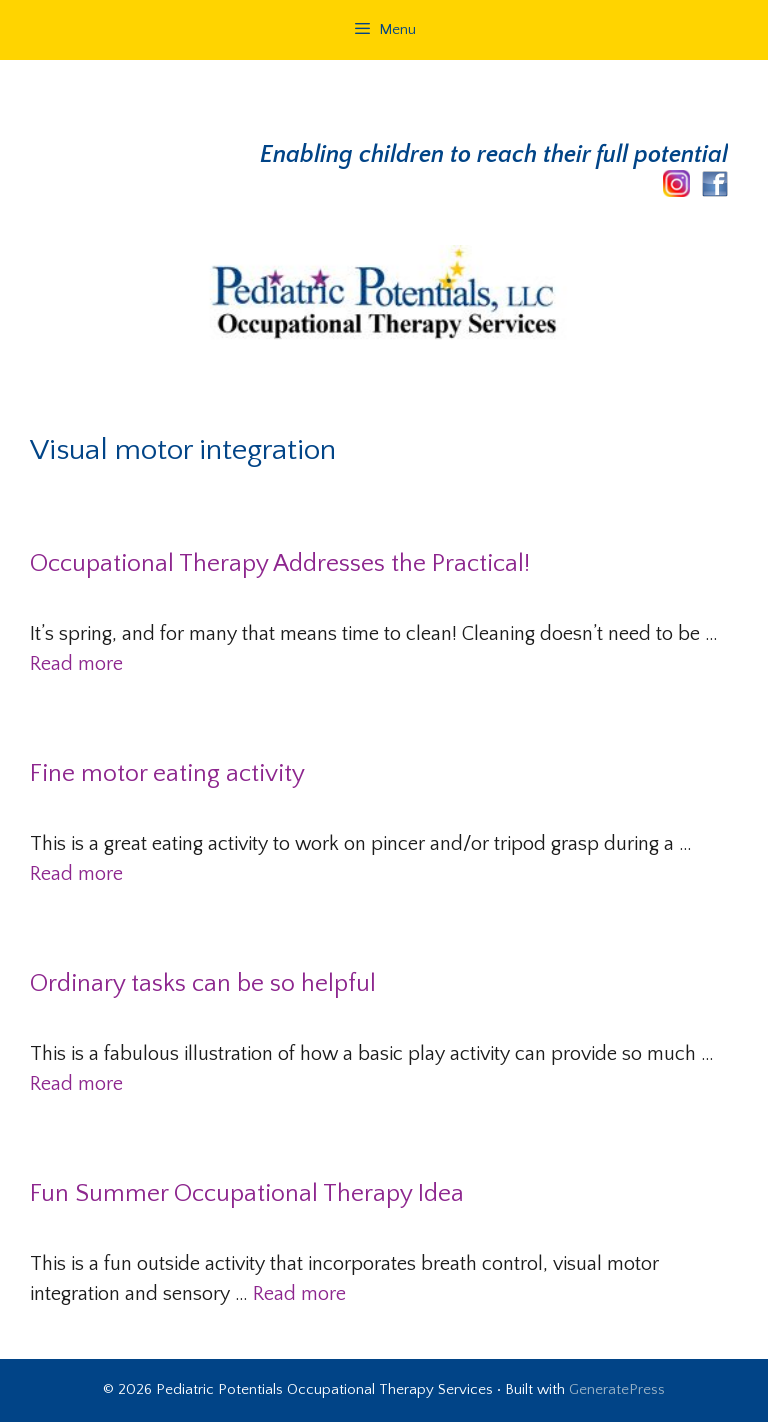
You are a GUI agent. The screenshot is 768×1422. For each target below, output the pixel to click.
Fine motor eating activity (167, 774)
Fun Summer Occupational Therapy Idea (247, 1194)
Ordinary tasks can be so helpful (203, 984)
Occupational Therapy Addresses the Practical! (280, 564)
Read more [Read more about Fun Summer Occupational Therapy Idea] (299, 1294)
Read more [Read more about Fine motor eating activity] (76, 874)
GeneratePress (617, 1389)
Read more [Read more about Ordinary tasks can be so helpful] (76, 1084)
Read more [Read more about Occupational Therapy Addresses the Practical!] (76, 664)
